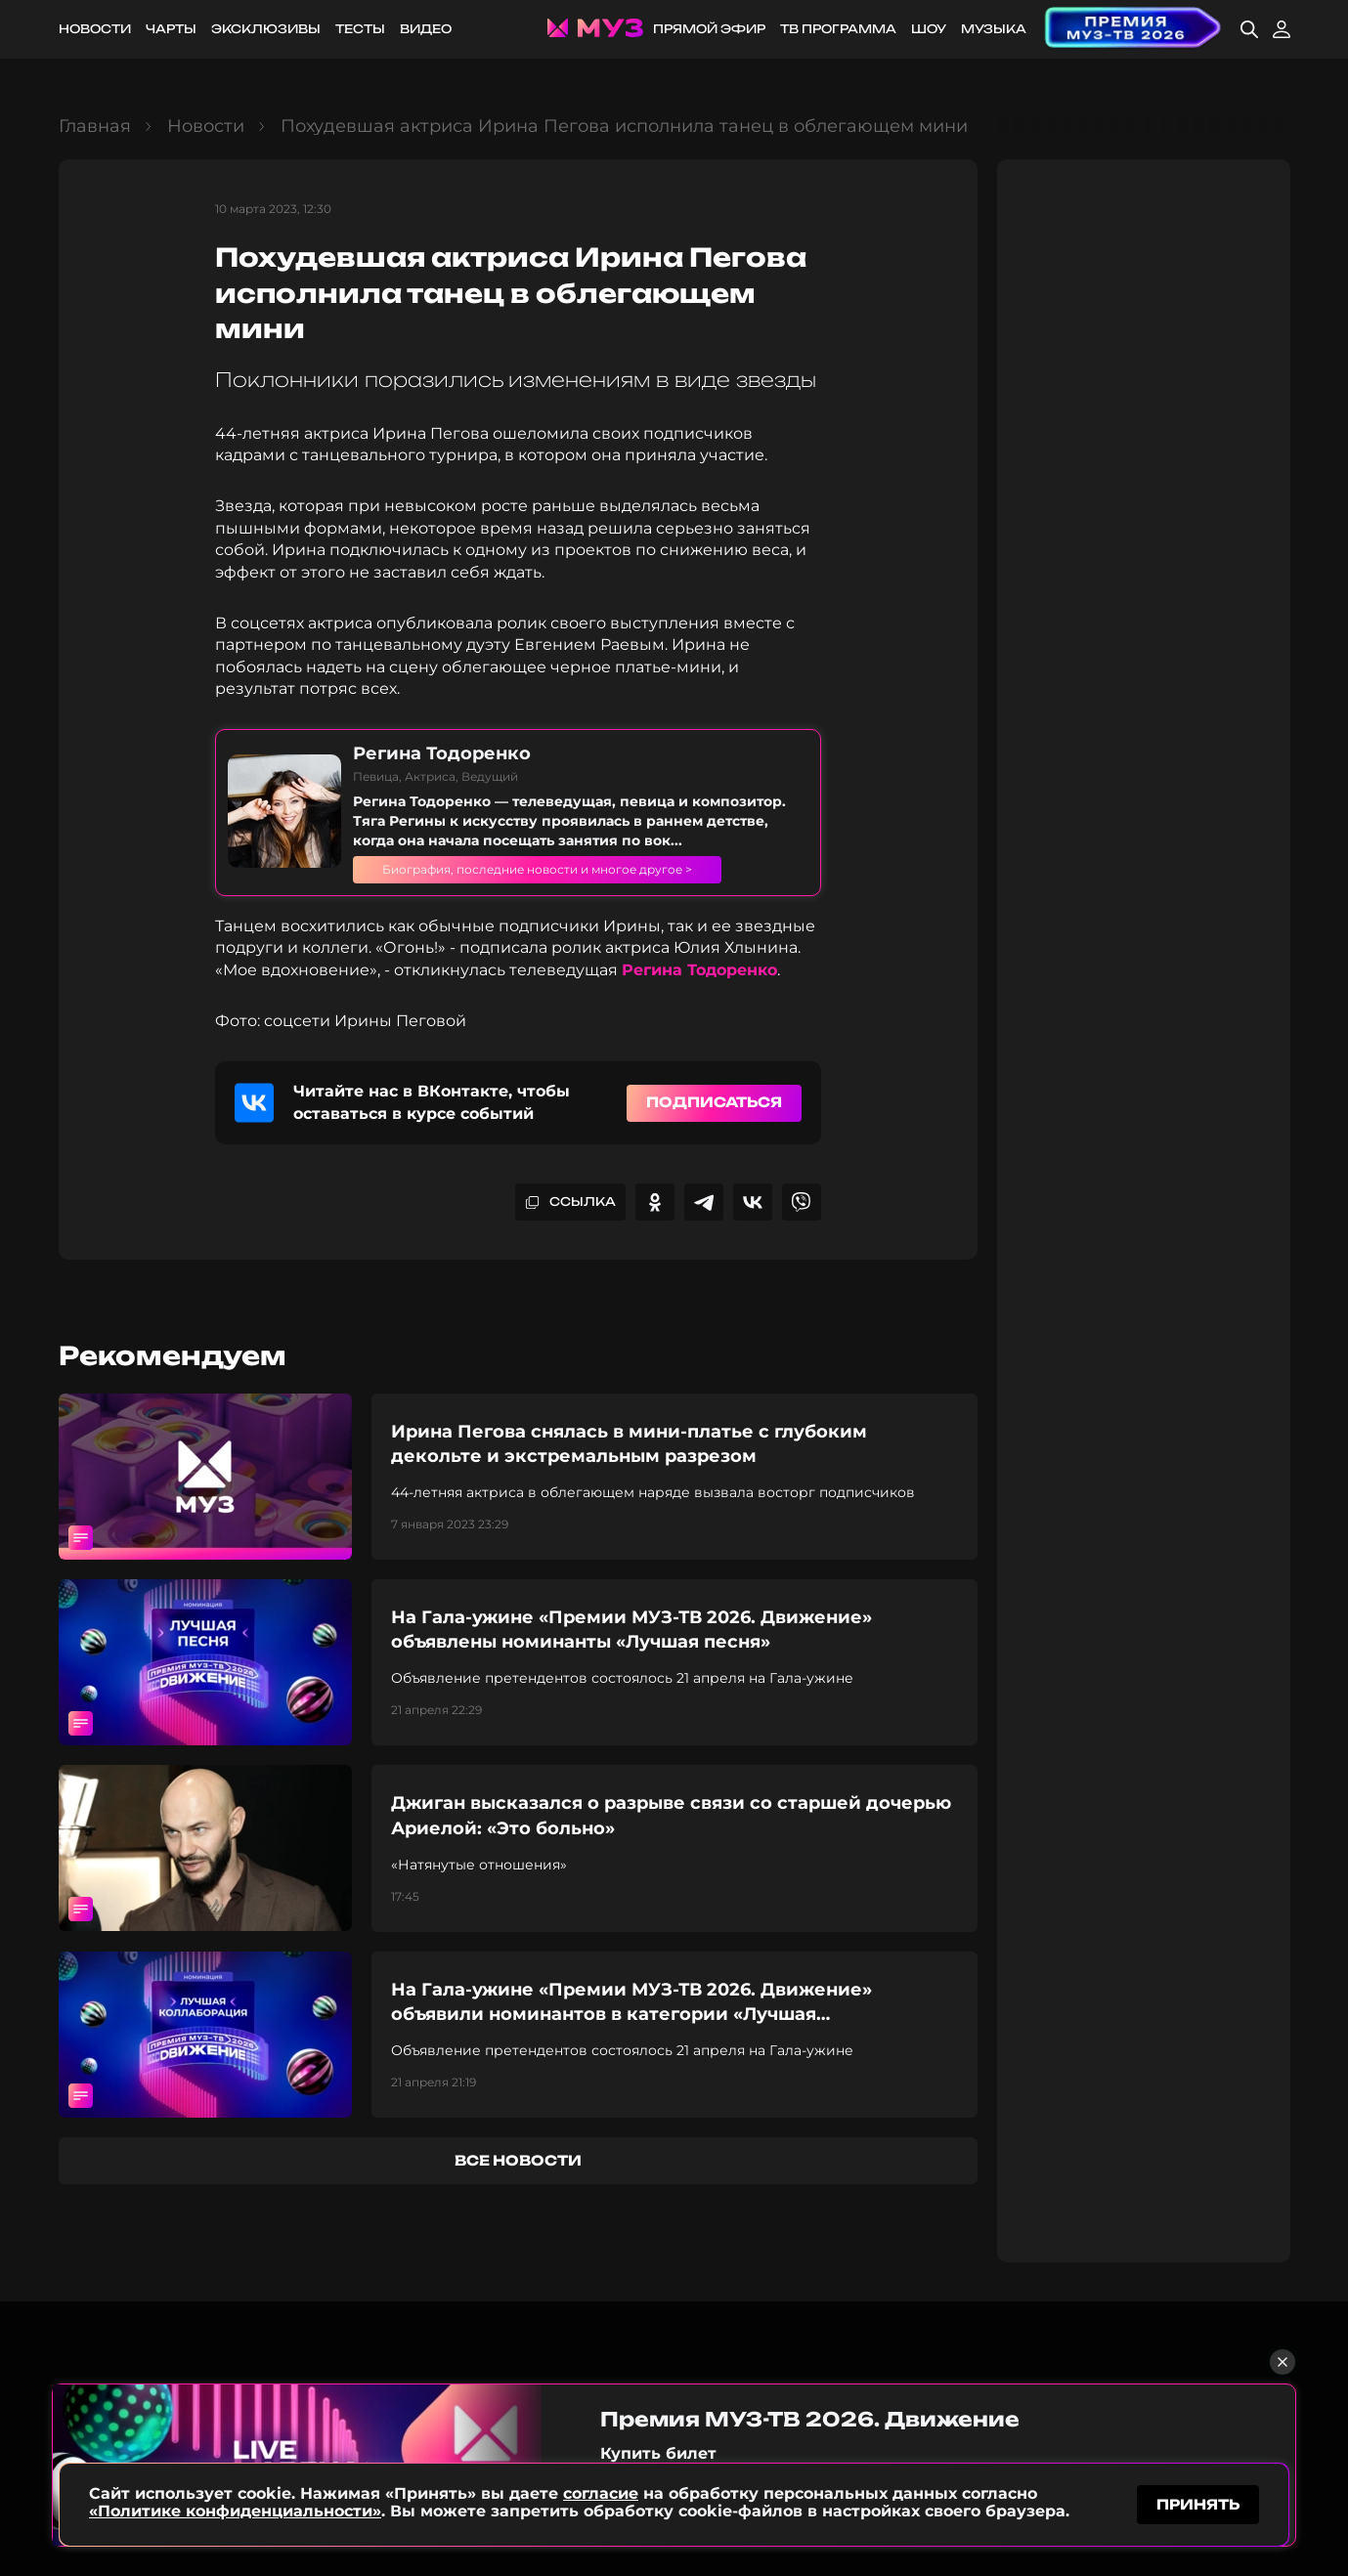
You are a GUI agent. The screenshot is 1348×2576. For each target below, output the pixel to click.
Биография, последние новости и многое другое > (571, 869)
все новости (518, 2160)
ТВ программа (838, 28)
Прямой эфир (709, 28)
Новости (95, 28)
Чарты (171, 28)
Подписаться (714, 1102)
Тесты (360, 28)
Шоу (928, 28)
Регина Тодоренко (699, 970)
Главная (95, 126)
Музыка (993, 28)
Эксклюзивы (266, 28)
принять (1197, 2501)
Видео (426, 28)
